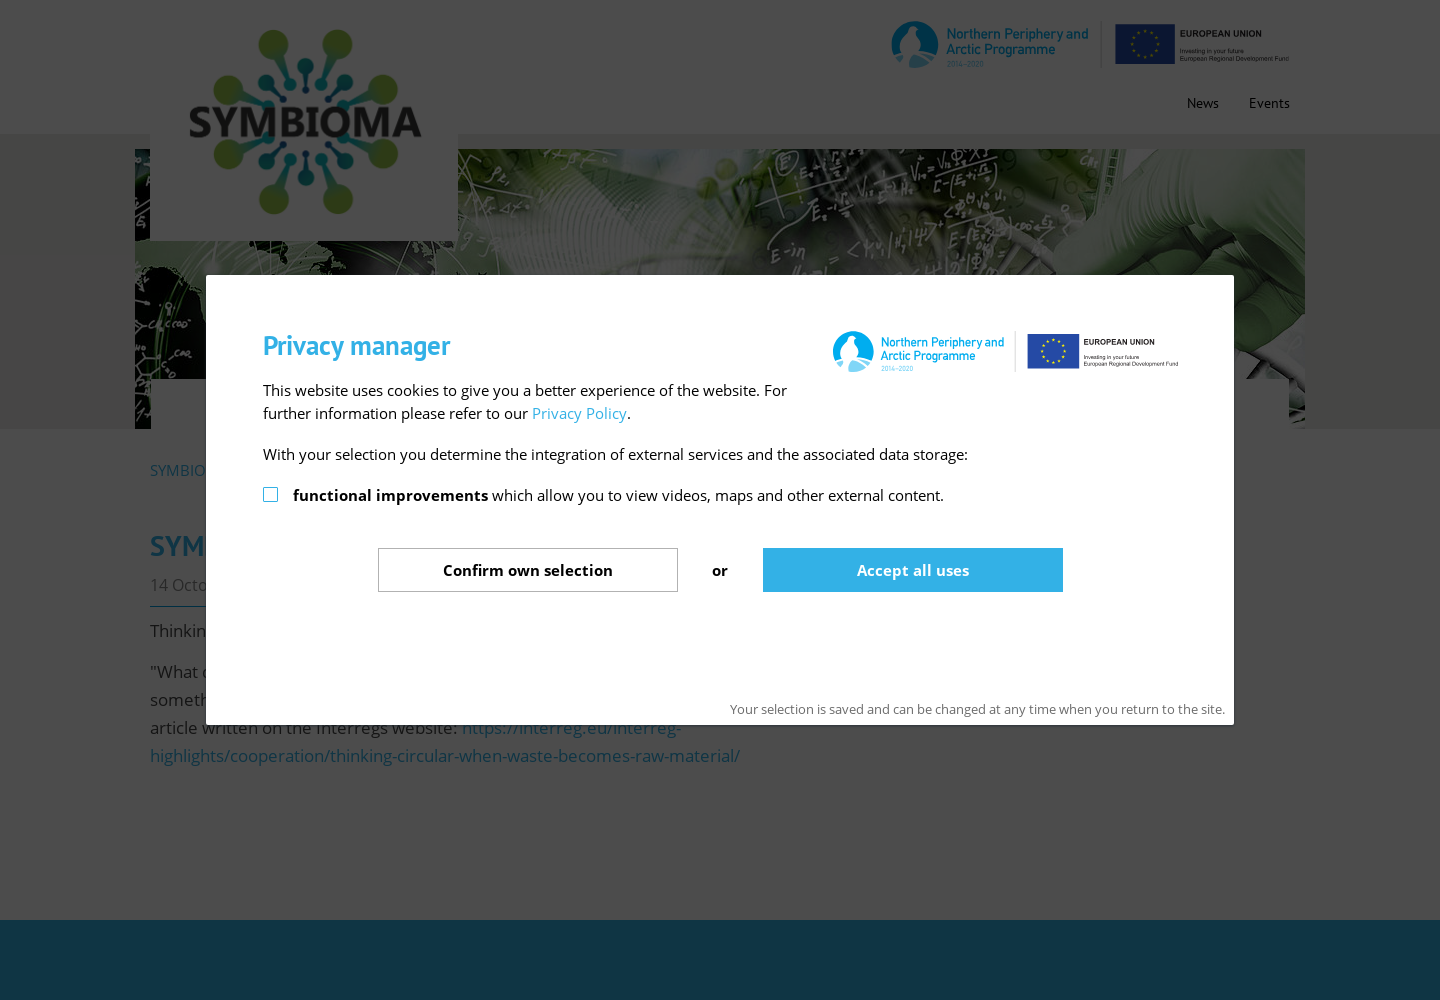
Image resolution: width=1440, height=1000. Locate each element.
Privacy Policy (579, 413)
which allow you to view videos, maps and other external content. (618, 495)
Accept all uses (913, 570)
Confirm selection (528, 570)
